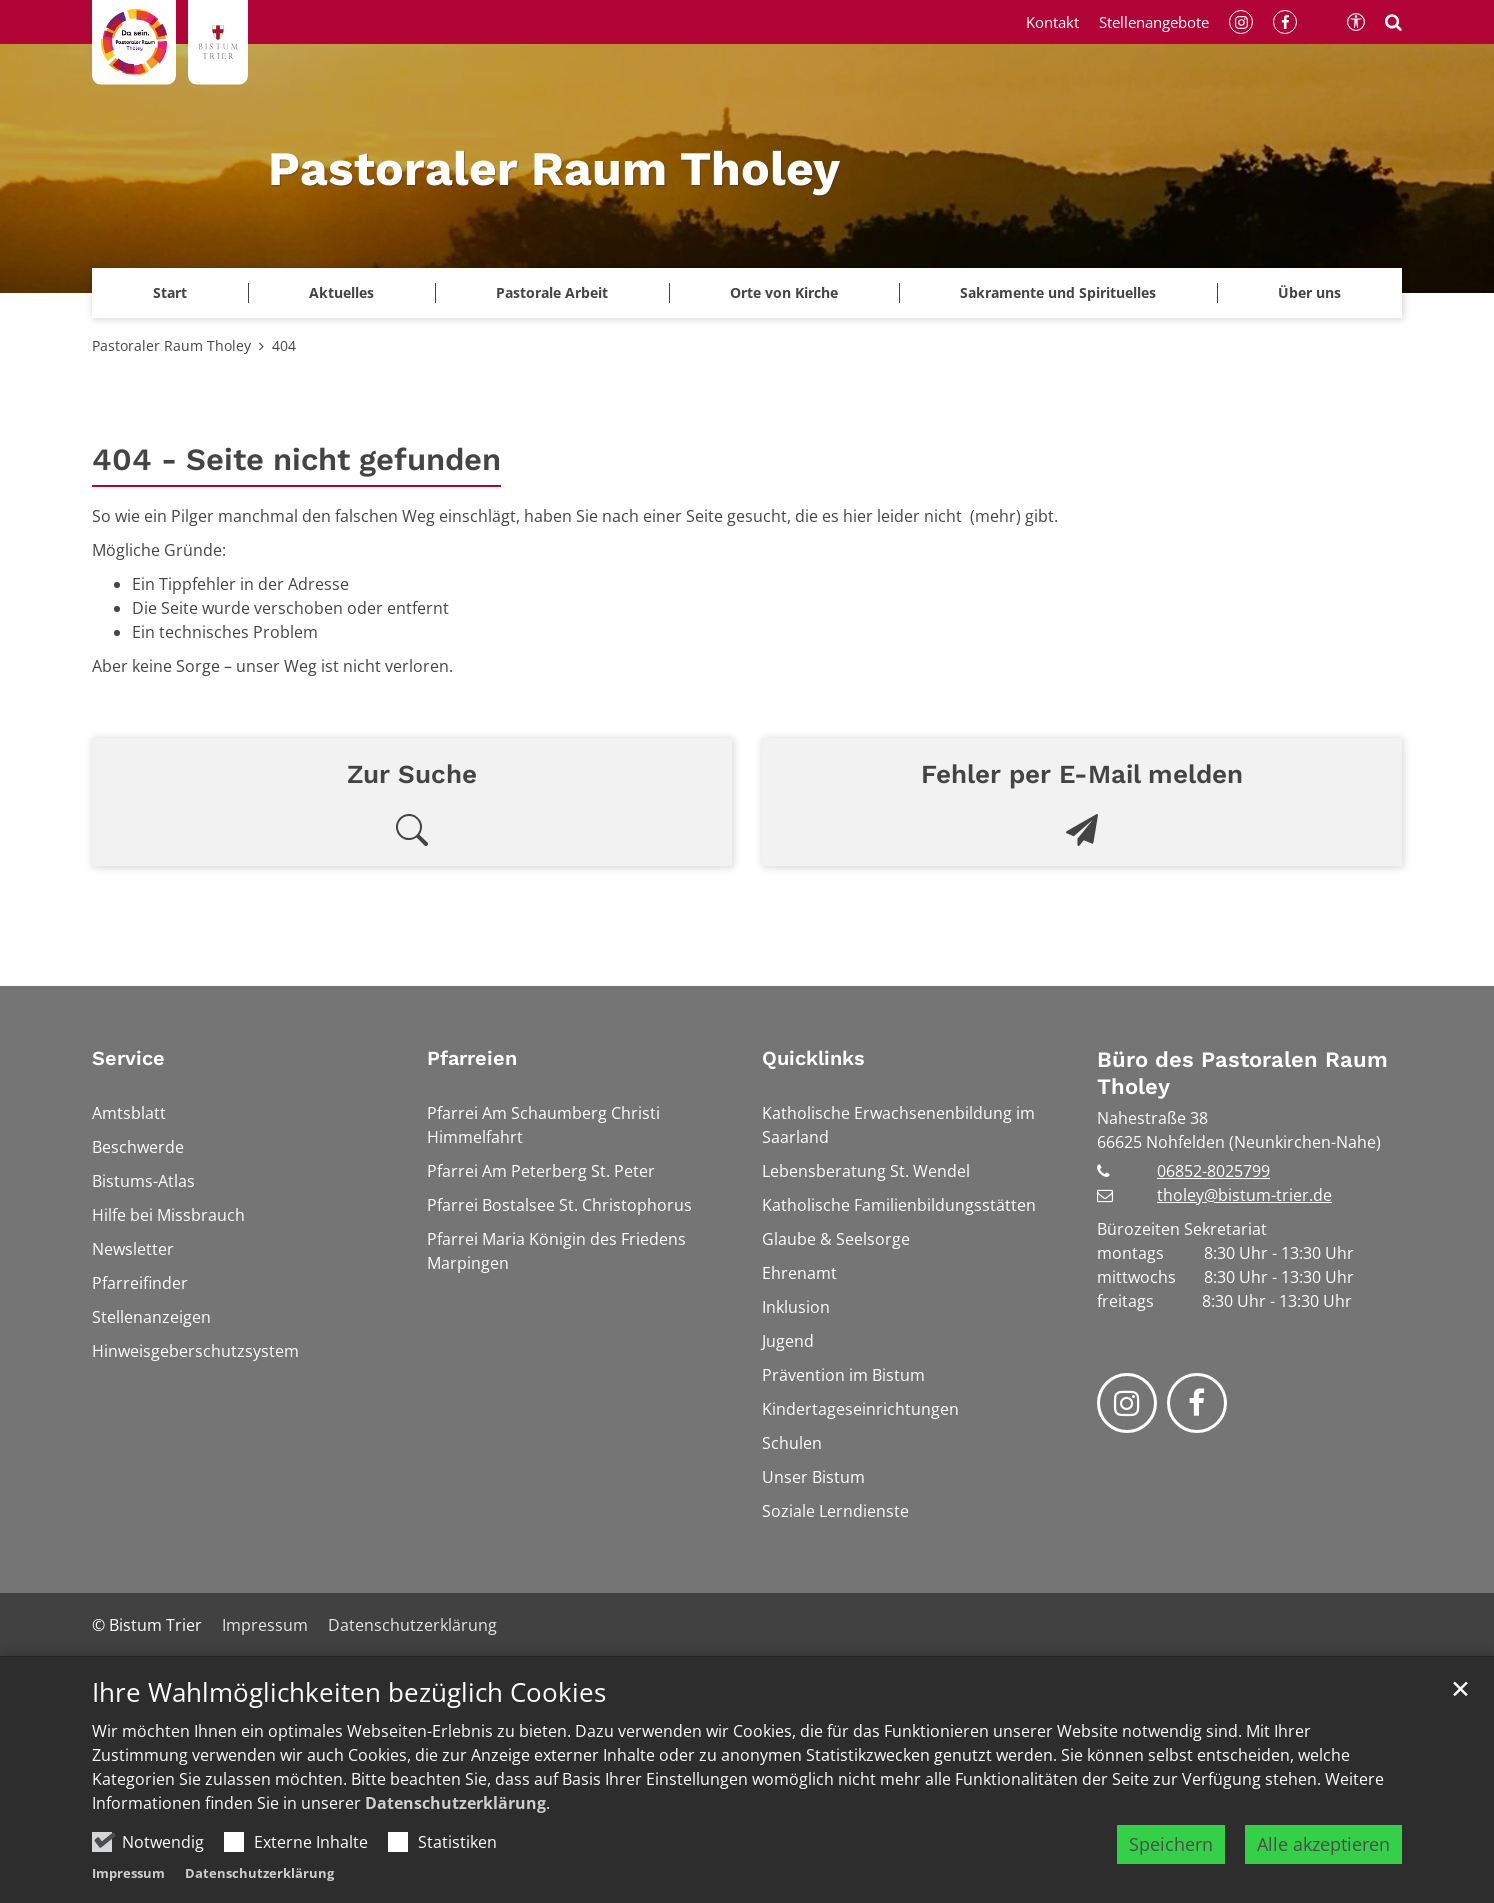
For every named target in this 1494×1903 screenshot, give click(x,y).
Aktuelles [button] (341, 292)
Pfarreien (472, 1058)
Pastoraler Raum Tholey (171, 345)
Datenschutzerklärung (455, 1803)
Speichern (1171, 1844)
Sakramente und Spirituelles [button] (1058, 292)
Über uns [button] (1309, 292)
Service (128, 1058)
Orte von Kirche (784, 292)
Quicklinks (813, 1058)
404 (284, 345)
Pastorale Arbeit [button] (552, 292)
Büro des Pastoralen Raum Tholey (1242, 1073)
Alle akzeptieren (1323, 1844)
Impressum (128, 1873)
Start (170, 292)
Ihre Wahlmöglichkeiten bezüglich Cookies (349, 1692)
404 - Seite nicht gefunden (296, 459)
